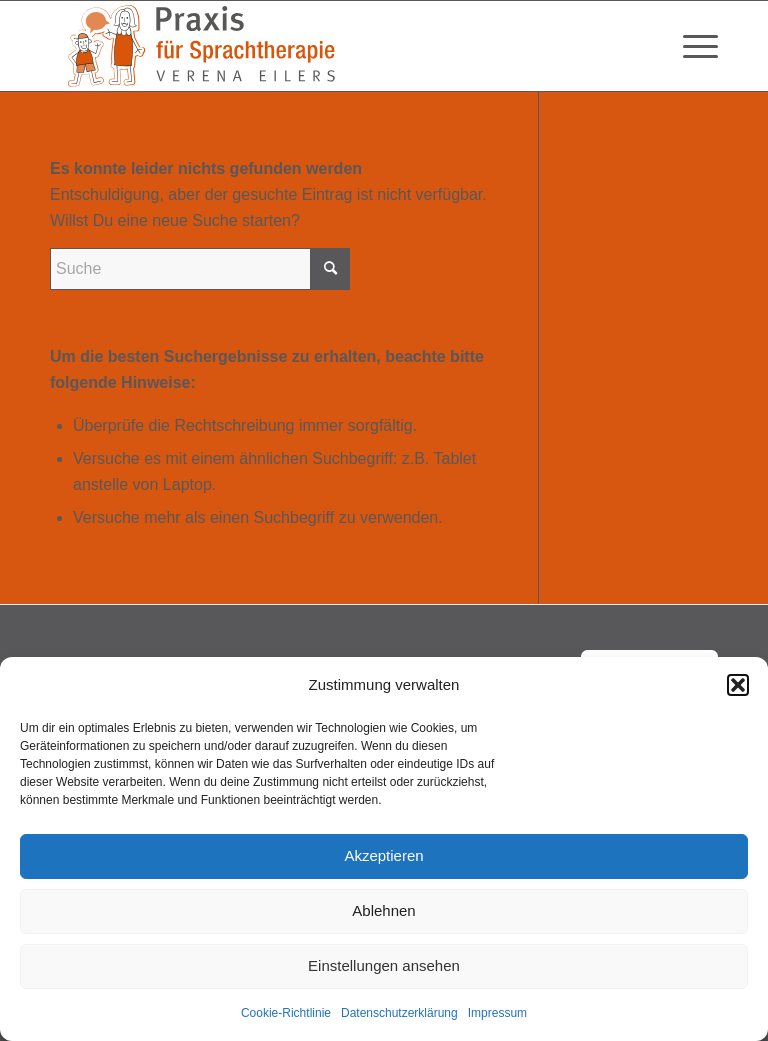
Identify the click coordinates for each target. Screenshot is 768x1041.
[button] (738, 685)
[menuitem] (690, 46)
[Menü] (690, 46)
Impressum (497, 1013)
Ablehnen (383, 910)
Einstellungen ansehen (384, 965)
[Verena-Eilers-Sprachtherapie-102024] (200, 46)
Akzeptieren (383, 855)
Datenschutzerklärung (399, 1013)
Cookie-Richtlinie (286, 1013)
